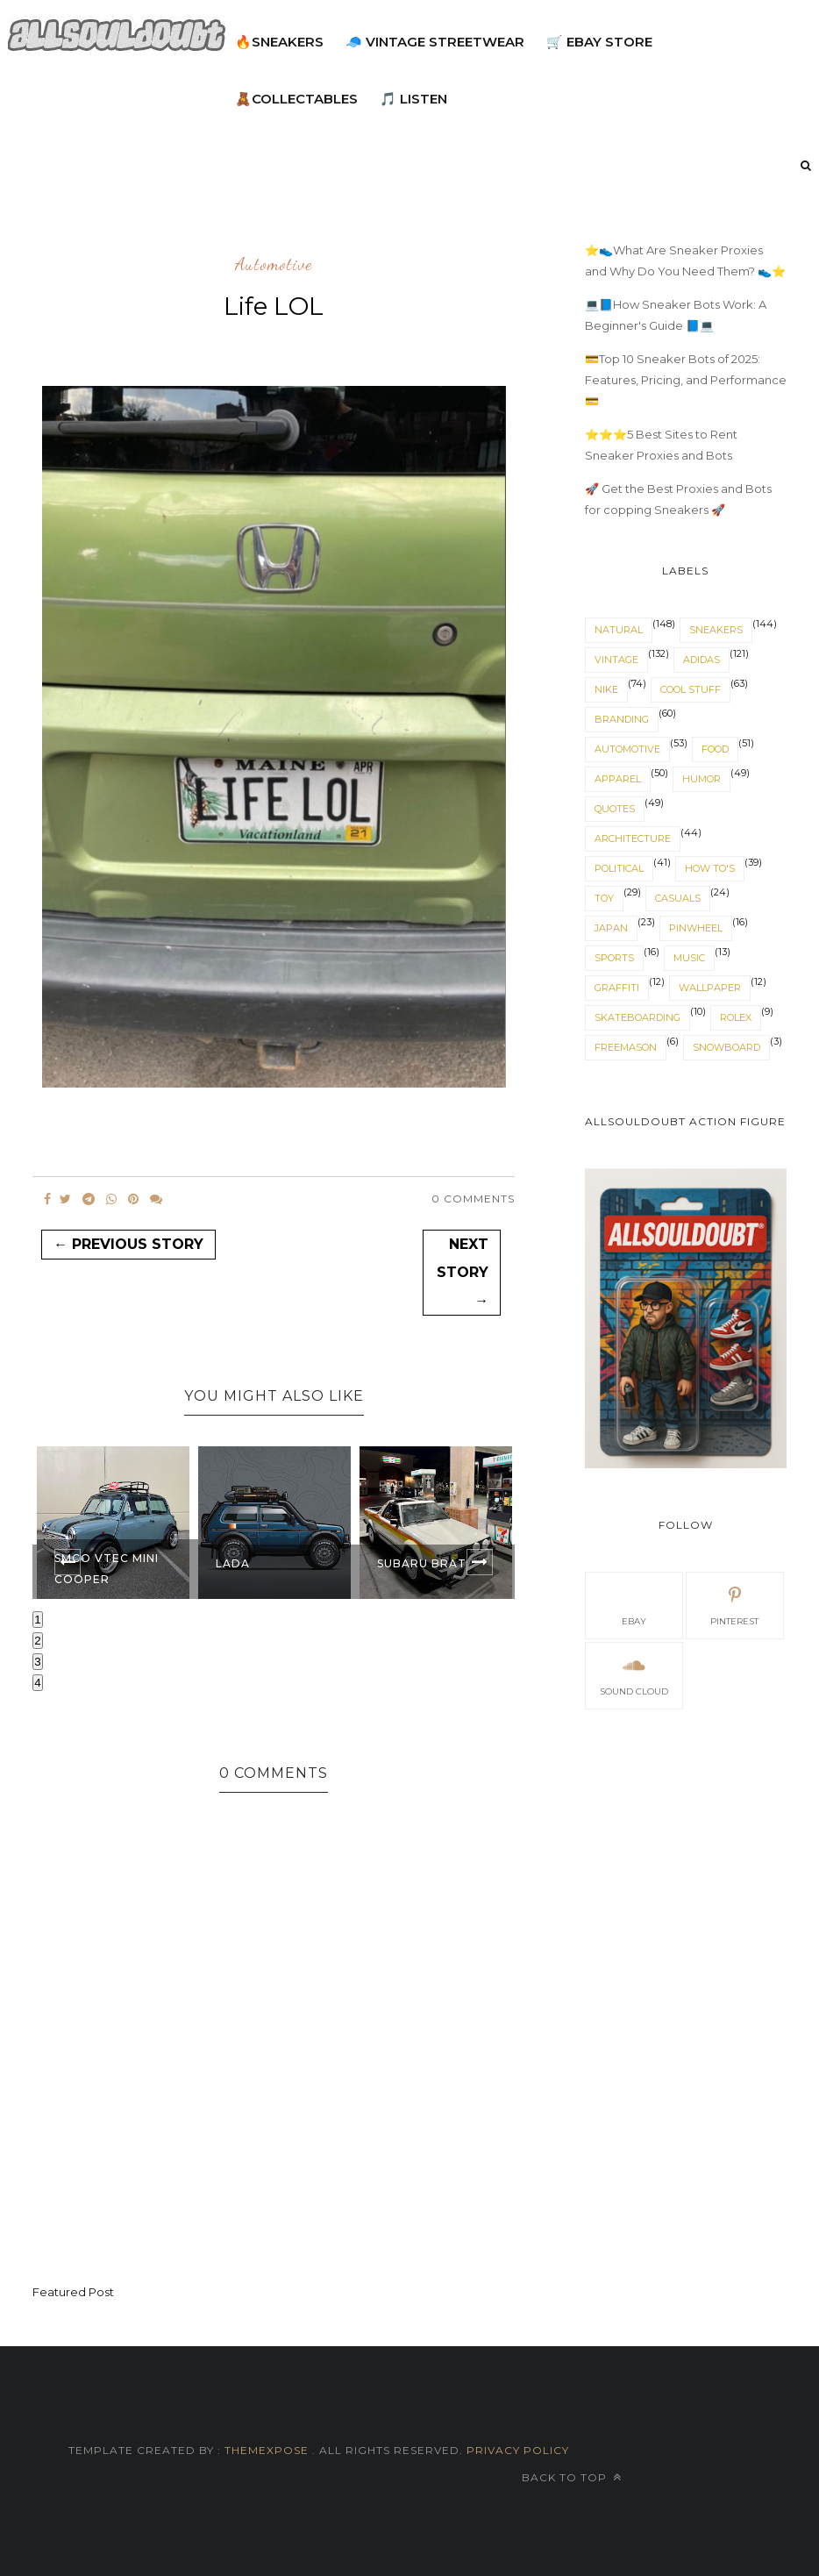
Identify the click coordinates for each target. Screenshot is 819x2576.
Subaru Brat (421, 1563)
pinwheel (696, 928)
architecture (633, 838)
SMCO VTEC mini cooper (106, 1569)
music (689, 958)
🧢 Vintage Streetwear (434, 41)
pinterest (734, 1604)
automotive (273, 265)
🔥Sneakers (279, 41)
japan (611, 928)
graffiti (617, 987)
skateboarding (637, 1017)
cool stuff (690, 689)
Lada (233, 1563)
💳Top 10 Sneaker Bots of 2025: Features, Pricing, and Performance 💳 (686, 380)
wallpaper (710, 987)
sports (614, 958)
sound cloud (634, 1674)
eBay (634, 1604)
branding (622, 719)
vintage (616, 659)
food (715, 749)
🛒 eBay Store (599, 41)
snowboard (726, 1047)
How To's (710, 868)
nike (606, 689)
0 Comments (473, 1198)
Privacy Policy (516, 2450)
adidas (701, 659)
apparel (618, 779)
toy (604, 898)
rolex (735, 1017)
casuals (678, 898)
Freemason (626, 1047)
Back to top (572, 2477)
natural (619, 630)
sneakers (716, 630)
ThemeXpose (266, 2450)
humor (701, 779)
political (619, 868)
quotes (615, 809)
